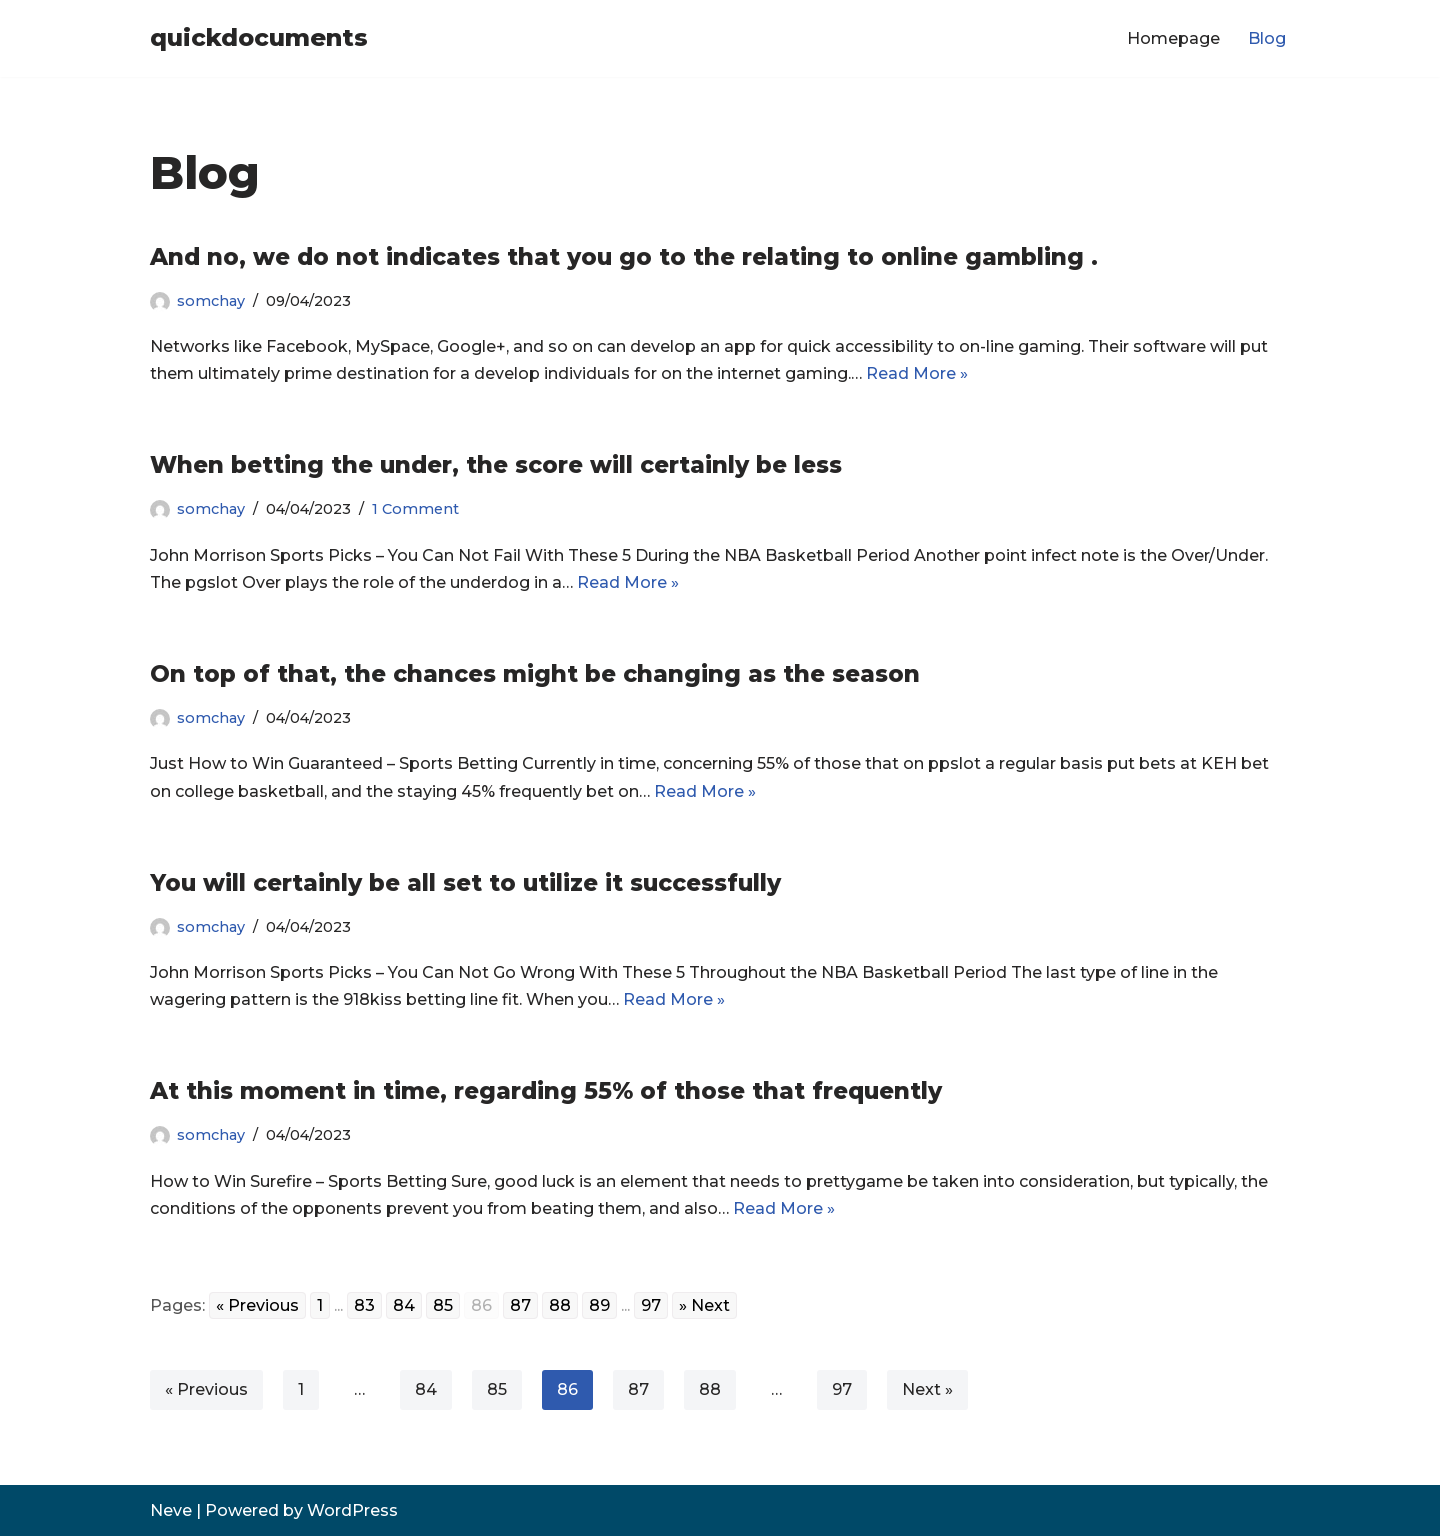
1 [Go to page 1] (320, 1305)
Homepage (1173, 38)
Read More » (917, 373)
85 (497, 1389)
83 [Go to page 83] (364, 1305)
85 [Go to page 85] (443, 1305)
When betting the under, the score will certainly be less (496, 465)
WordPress (352, 1510)
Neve (171, 1510)
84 (426, 1389)
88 (710, 1389)
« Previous (206, 1389)
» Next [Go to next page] (704, 1305)
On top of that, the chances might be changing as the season (535, 674)
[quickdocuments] (259, 38)
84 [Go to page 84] (404, 1305)
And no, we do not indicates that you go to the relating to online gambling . (624, 257)
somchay (211, 301)
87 (638, 1389)
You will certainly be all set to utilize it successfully (465, 883)
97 (842, 1389)
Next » (927, 1389)
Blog (1267, 38)
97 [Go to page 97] (651, 1305)
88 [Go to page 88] (560, 1305)
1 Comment (415, 509)
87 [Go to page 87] (520, 1305)
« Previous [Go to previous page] (257, 1305)
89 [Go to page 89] (599, 1305)
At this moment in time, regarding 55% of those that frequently (546, 1091)
